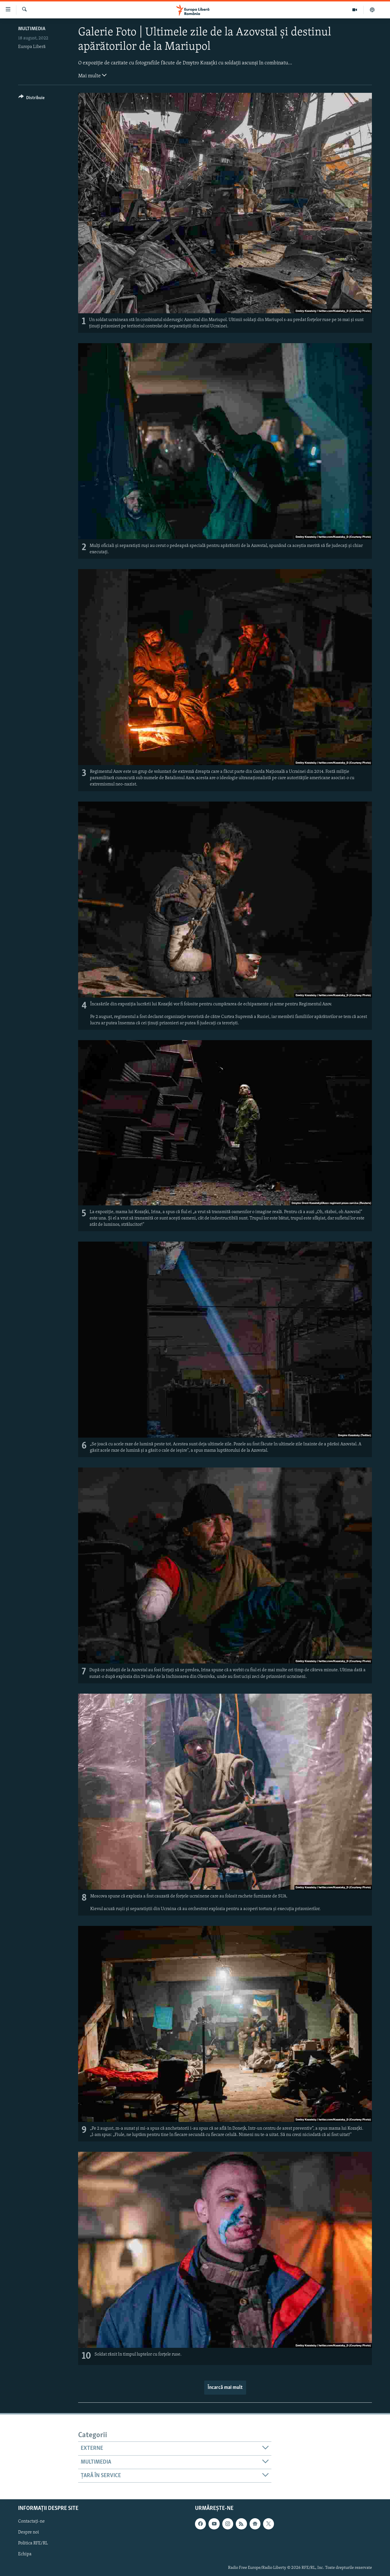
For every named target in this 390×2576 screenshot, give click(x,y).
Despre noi (28, 2532)
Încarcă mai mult (225, 2387)
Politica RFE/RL (33, 2543)
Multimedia (31, 29)
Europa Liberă (32, 47)
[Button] (31, 99)
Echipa (25, 2554)
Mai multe (92, 75)
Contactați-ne (31, 2521)
